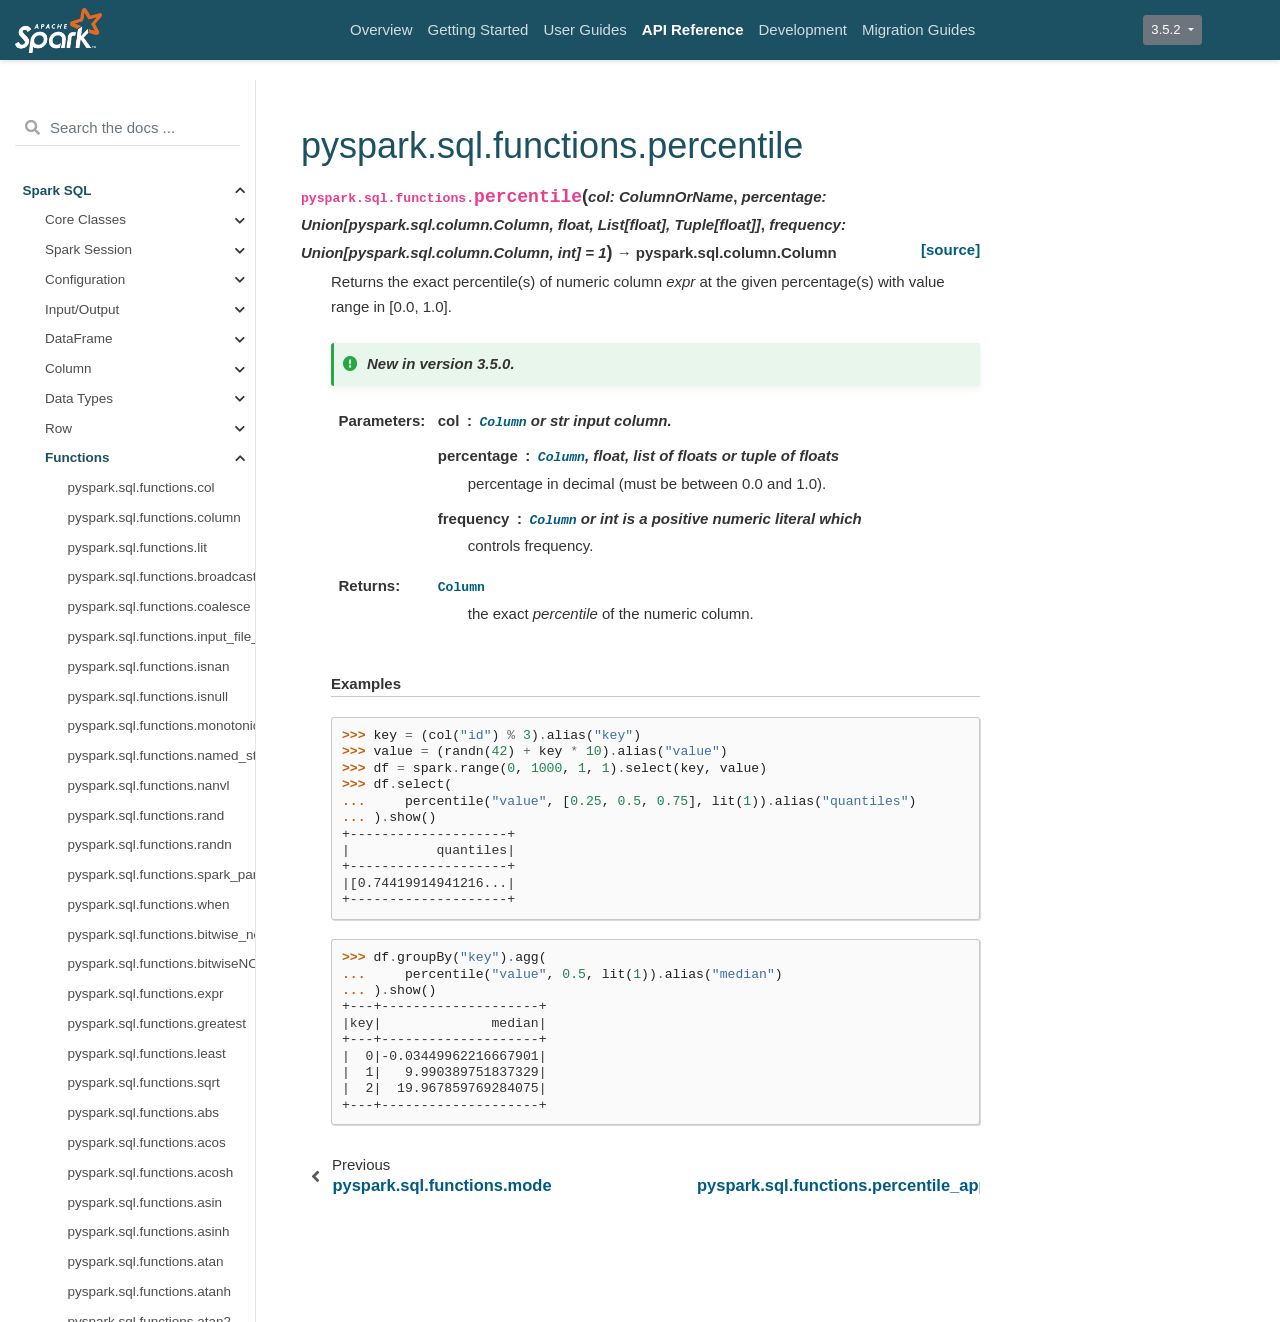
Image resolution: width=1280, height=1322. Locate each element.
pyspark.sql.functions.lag (142, 1058)
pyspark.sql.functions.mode (150, 225)
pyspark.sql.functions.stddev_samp (162, 790)
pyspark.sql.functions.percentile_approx (162, 284)
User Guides (584, 29)
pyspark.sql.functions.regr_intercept (162, 463)
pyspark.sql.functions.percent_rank (162, 1177)
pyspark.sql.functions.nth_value (162, 1118)
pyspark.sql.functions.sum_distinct (162, 850)
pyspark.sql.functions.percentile (162, 255)
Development (803, 29)
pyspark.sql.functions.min (144, 165)
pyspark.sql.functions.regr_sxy (159, 582)
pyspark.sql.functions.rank (146, 1207)
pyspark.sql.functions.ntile (145, 1148)
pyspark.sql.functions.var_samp (162, 939)
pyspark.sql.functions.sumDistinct (162, 880)
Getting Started (478, 29)
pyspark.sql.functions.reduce (153, 344)
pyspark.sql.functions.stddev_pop (162, 761)
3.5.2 (1167, 29)
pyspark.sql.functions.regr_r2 (154, 493)
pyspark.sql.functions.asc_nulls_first (162, 1296)
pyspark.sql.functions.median (155, 136)
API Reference (693, 29)
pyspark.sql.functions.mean (150, 106)
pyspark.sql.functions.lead (145, 1088)
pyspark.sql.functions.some (149, 671)
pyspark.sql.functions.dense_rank (162, 1029)
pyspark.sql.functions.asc (143, 1267)
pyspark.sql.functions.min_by (154, 195)
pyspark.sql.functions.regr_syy (159, 612)
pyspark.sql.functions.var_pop (157, 910)
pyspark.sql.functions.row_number (162, 1237)
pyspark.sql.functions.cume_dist (162, 999)
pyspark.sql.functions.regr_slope (162, 523)
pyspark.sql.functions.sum (145, 820)
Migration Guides (918, 29)
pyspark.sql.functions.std (142, 701)
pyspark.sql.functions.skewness (162, 642)
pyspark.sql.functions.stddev (153, 731)
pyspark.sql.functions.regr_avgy (162, 404)
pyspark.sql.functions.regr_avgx (162, 374)
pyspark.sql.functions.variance (158, 969)
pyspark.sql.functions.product (155, 314)
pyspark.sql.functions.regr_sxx (159, 552)
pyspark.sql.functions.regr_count (162, 433)
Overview (381, 29)
